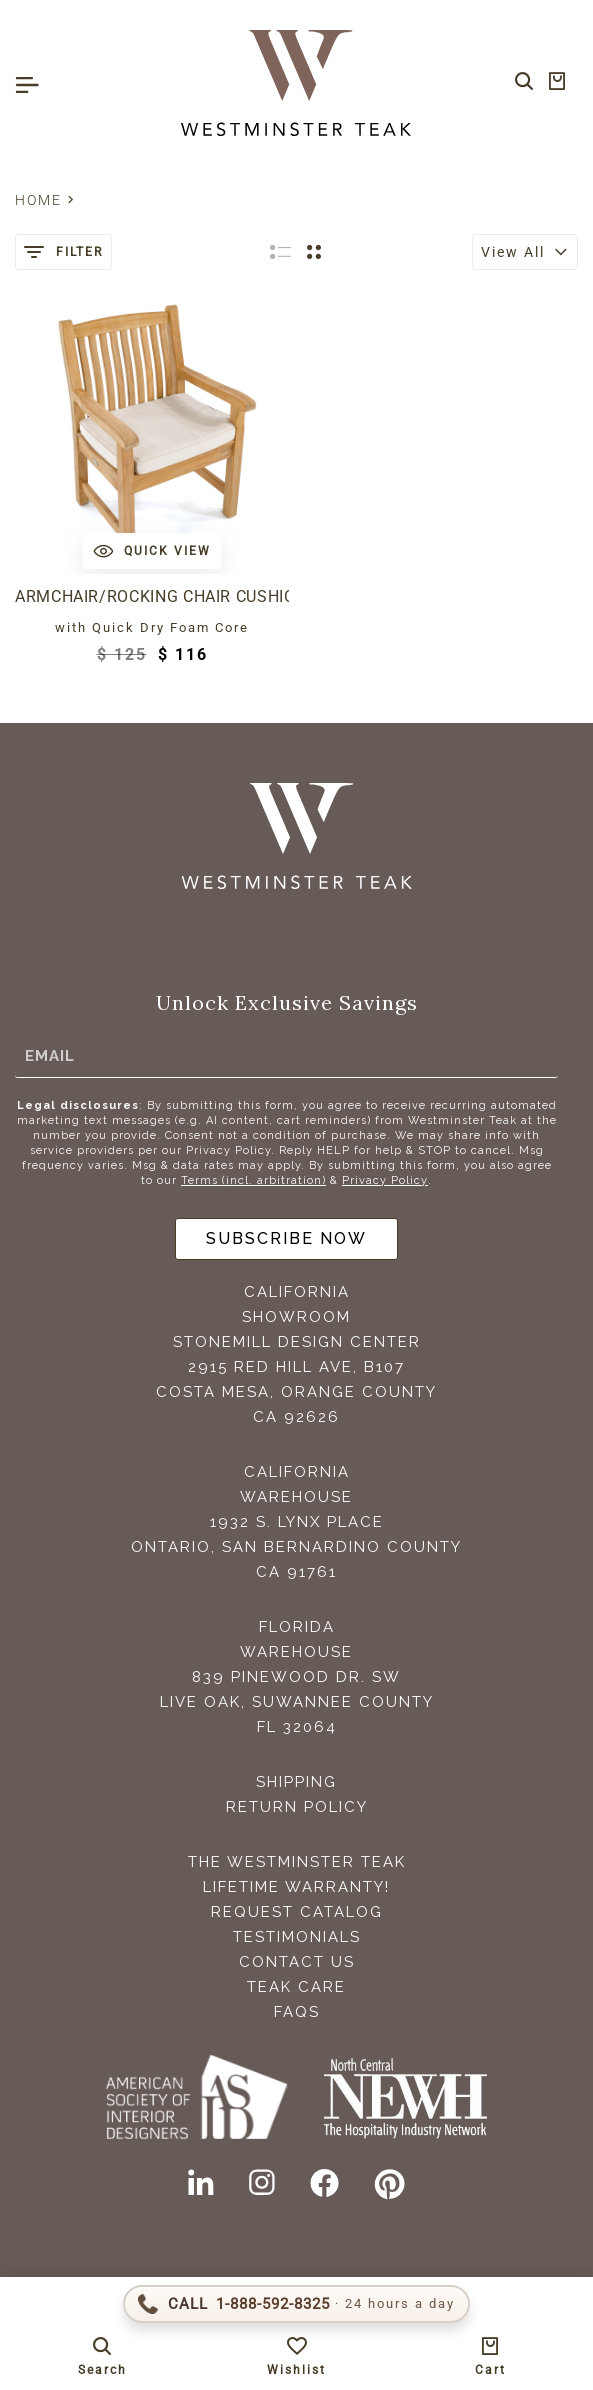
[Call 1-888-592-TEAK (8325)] (296, 2304)
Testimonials (297, 1937)
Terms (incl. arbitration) (253, 1180)
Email (50, 1056)
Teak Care (296, 1987)
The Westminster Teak (297, 1862)
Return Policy (297, 1807)
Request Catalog (297, 1912)
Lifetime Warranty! (296, 1887)
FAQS (297, 2012)
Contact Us (297, 1962)
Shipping (296, 1782)
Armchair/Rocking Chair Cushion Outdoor (152, 596)
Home (38, 200)
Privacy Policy (385, 1180)
